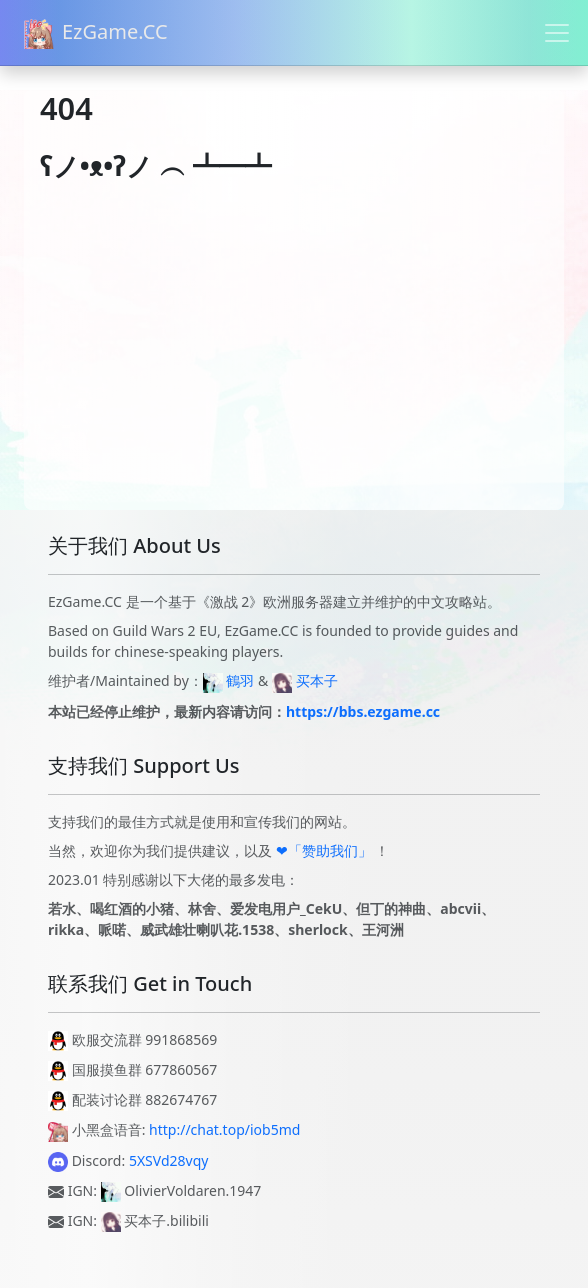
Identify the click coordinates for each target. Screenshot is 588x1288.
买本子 (317, 680)
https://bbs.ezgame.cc (363, 711)
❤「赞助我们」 (324, 850)
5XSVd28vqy (169, 1160)
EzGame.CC (96, 33)
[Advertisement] (294, 370)
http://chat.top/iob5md (224, 1129)
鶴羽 (240, 680)
